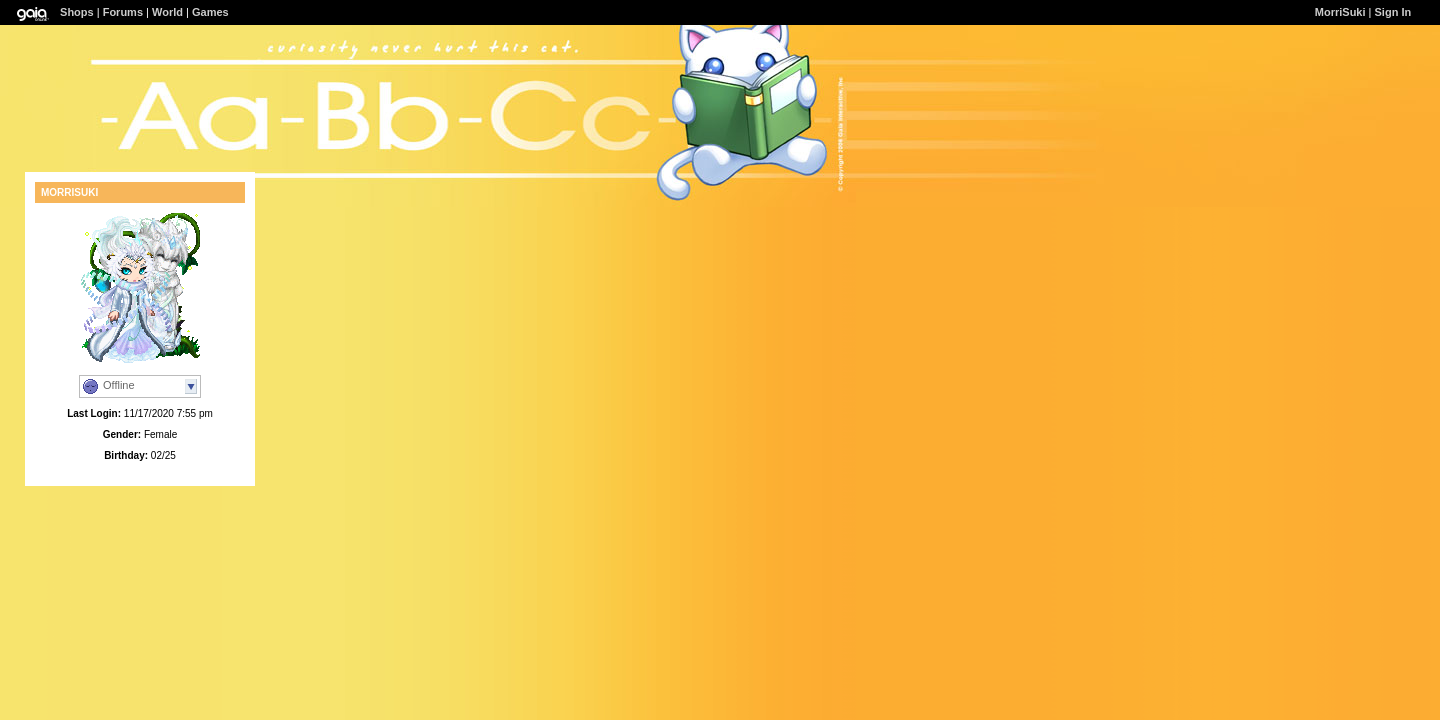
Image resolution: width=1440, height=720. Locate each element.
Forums (123, 12)
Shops (77, 12)
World (167, 12)
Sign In (1393, 12)
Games (210, 12)
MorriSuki (1340, 12)
